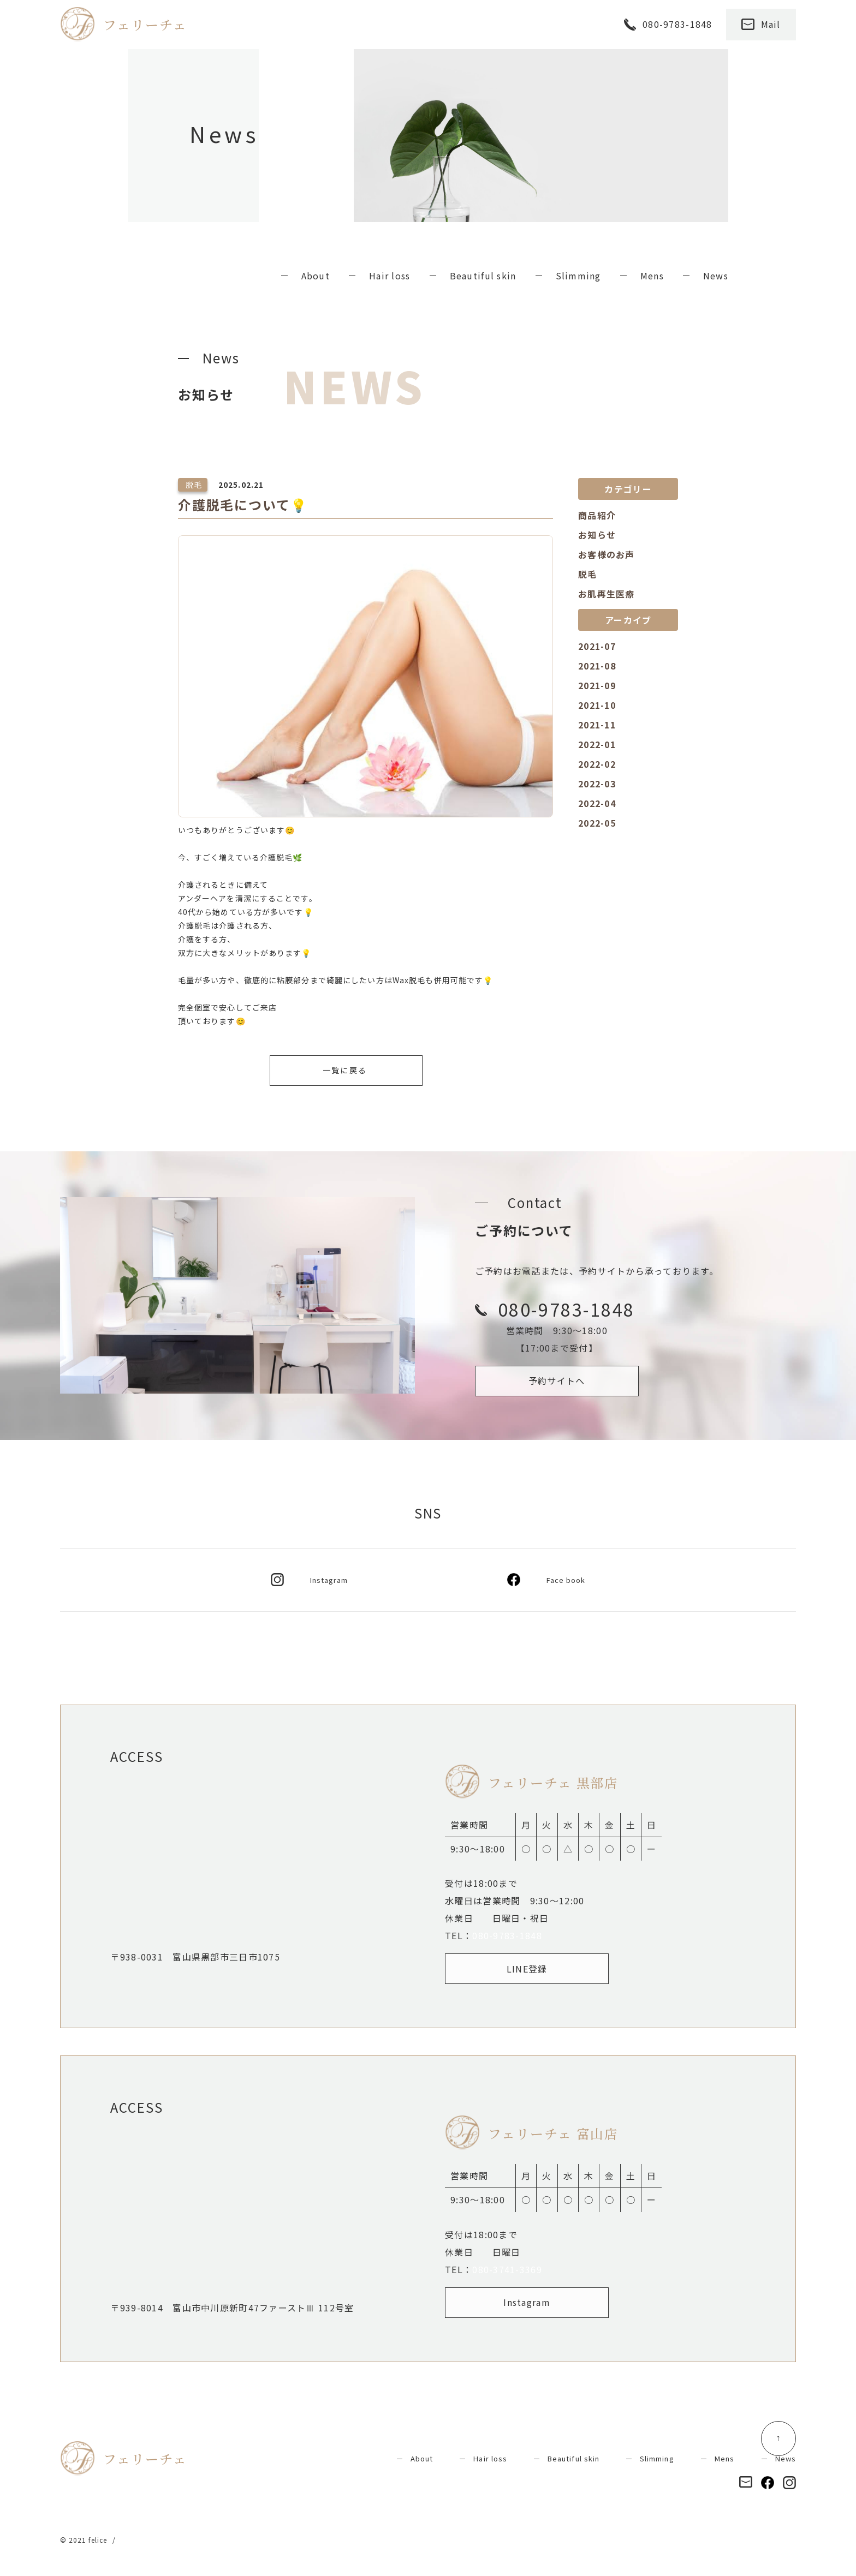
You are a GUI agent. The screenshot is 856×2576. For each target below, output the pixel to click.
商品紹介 (597, 515)
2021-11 (597, 724)
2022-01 (597, 744)
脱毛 (587, 574)
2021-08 (597, 665)
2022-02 (597, 763)
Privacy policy (145, 2539)
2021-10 (597, 705)
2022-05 (597, 822)
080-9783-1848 (507, 1935)
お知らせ (597, 534)
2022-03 (597, 783)
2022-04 (597, 803)
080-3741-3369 (507, 2269)
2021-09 (597, 685)
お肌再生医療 (606, 593)
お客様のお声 (606, 554)
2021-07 (597, 646)
